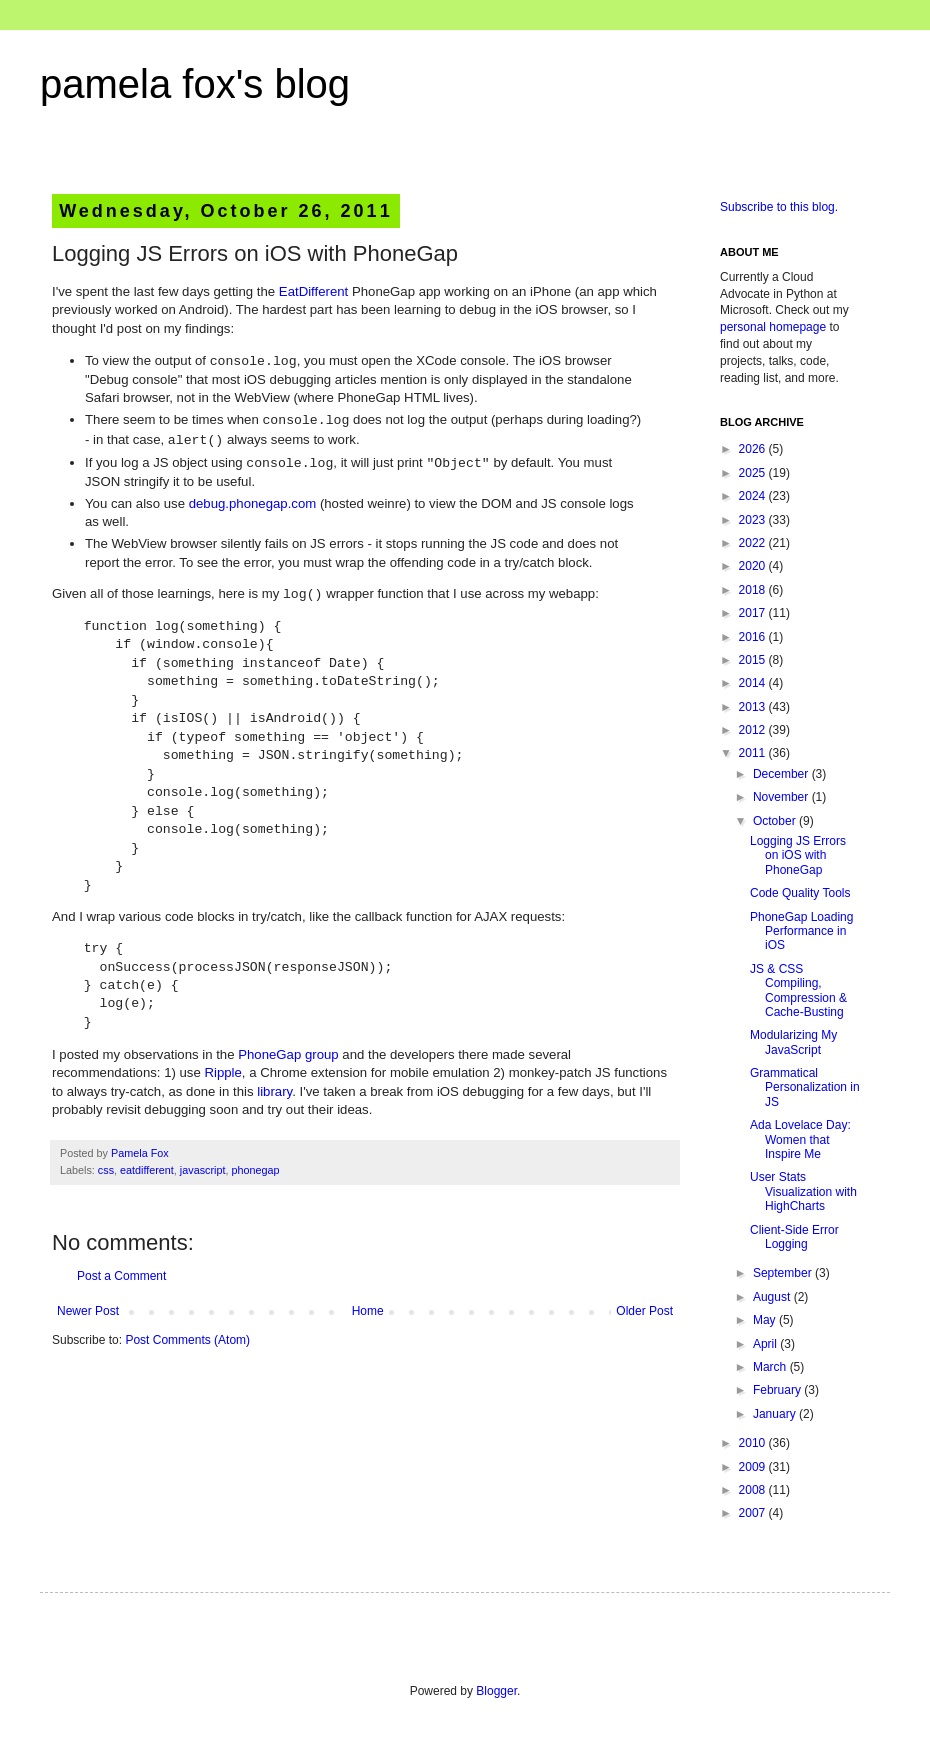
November (782, 797)
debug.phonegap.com (253, 503)
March (771, 1367)
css (106, 1170)
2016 (754, 637)
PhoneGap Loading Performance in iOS (801, 931)
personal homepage (773, 327)
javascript (203, 1170)
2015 (754, 660)
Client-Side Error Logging (794, 1237)
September (784, 1273)
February (778, 1390)
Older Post (644, 1311)
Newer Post (88, 1311)
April (766, 1344)
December (782, 774)
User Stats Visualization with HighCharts (803, 1191)
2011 (754, 753)
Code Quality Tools (800, 893)
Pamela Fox (140, 1153)
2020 (754, 566)
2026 (754, 449)
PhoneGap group (288, 1054)
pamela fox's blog (195, 84)
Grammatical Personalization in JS (805, 1087)
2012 (754, 730)
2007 (754, 1513)
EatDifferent (313, 291)
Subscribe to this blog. (779, 207)
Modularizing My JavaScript (793, 1042)
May (766, 1320)
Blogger (496, 1691)
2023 (754, 520)
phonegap (255, 1170)
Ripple (222, 1072)
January (776, 1414)
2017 (754, 613)
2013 (754, 707)
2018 (754, 590)
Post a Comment (121, 1276)
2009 (754, 1467)
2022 (754, 543)
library (274, 1091)
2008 (754, 1490)
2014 (754, 683)
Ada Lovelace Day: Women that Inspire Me (800, 1139)
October (776, 821)
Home (368, 1311)
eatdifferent (147, 1170)
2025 (754, 473)
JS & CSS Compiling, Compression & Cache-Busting (798, 990)
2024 (754, 496)
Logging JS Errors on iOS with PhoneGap (798, 855)
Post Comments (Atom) (187, 1340)
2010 (754, 1443)
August (773, 1297)
